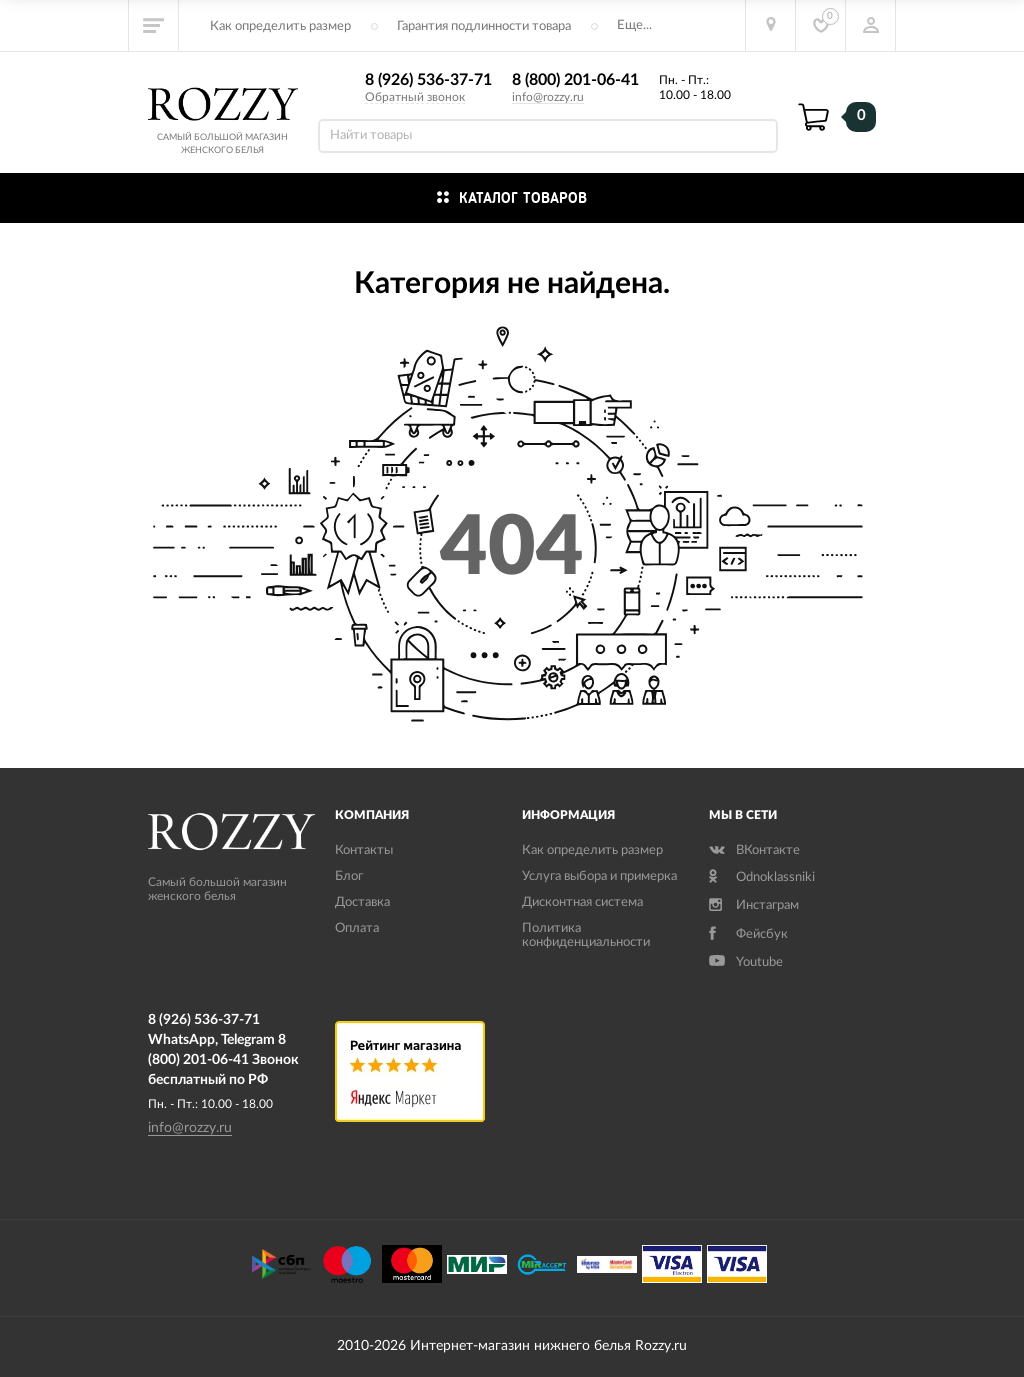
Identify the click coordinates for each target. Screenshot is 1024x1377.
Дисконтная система (582, 902)
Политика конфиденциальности (586, 935)
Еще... (634, 25)
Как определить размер (280, 26)
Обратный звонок (415, 97)
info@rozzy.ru (548, 97)
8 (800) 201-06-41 (575, 80)
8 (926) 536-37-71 (428, 80)
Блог (349, 876)
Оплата (357, 928)
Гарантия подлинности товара (484, 26)
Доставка (362, 902)
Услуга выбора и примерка (599, 876)
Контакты (364, 850)
